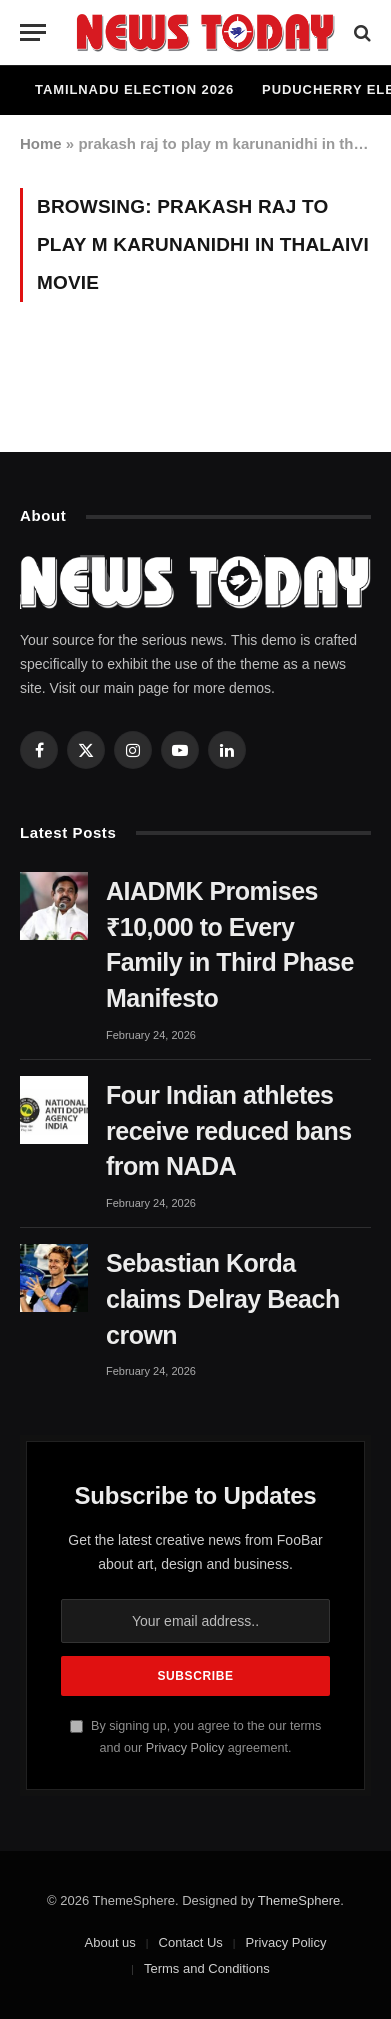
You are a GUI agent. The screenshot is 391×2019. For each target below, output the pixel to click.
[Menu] (33, 32)
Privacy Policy (185, 1748)
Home (41, 143)
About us (110, 1942)
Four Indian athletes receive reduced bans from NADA (229, 1131)
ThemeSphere (299, 1900)
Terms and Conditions (207, 1968)
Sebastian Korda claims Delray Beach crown (223, 1299)
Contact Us (191, 1942)
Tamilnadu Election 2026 (134, 89)
